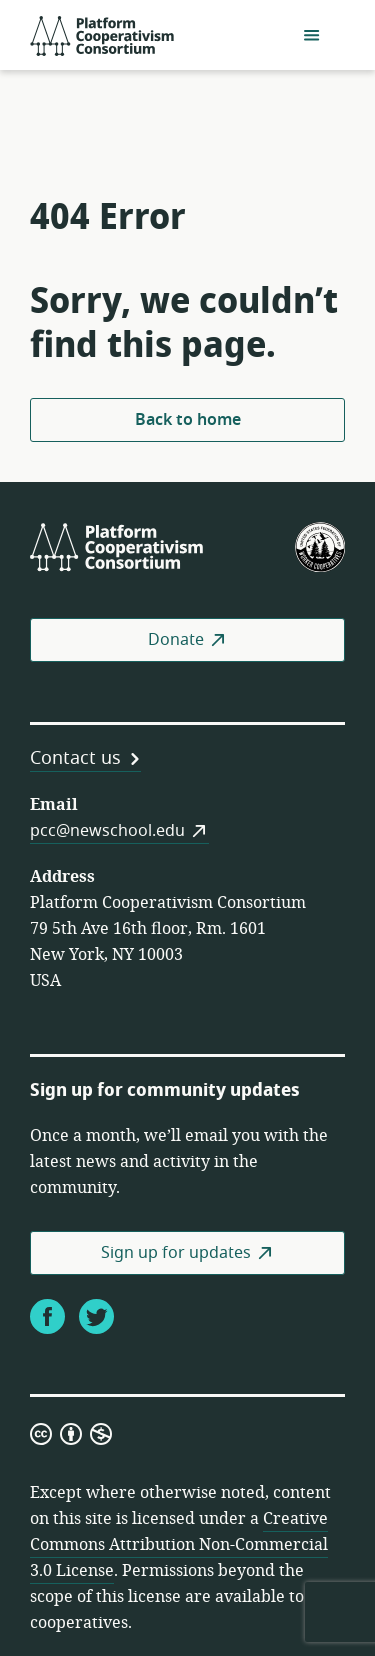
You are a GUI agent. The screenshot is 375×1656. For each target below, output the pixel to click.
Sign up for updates (176, 1253)
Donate (176, 640)
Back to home (188, 420)
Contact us (75, 758)
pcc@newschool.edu (107, 831)
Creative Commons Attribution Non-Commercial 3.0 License (179, 1545)
